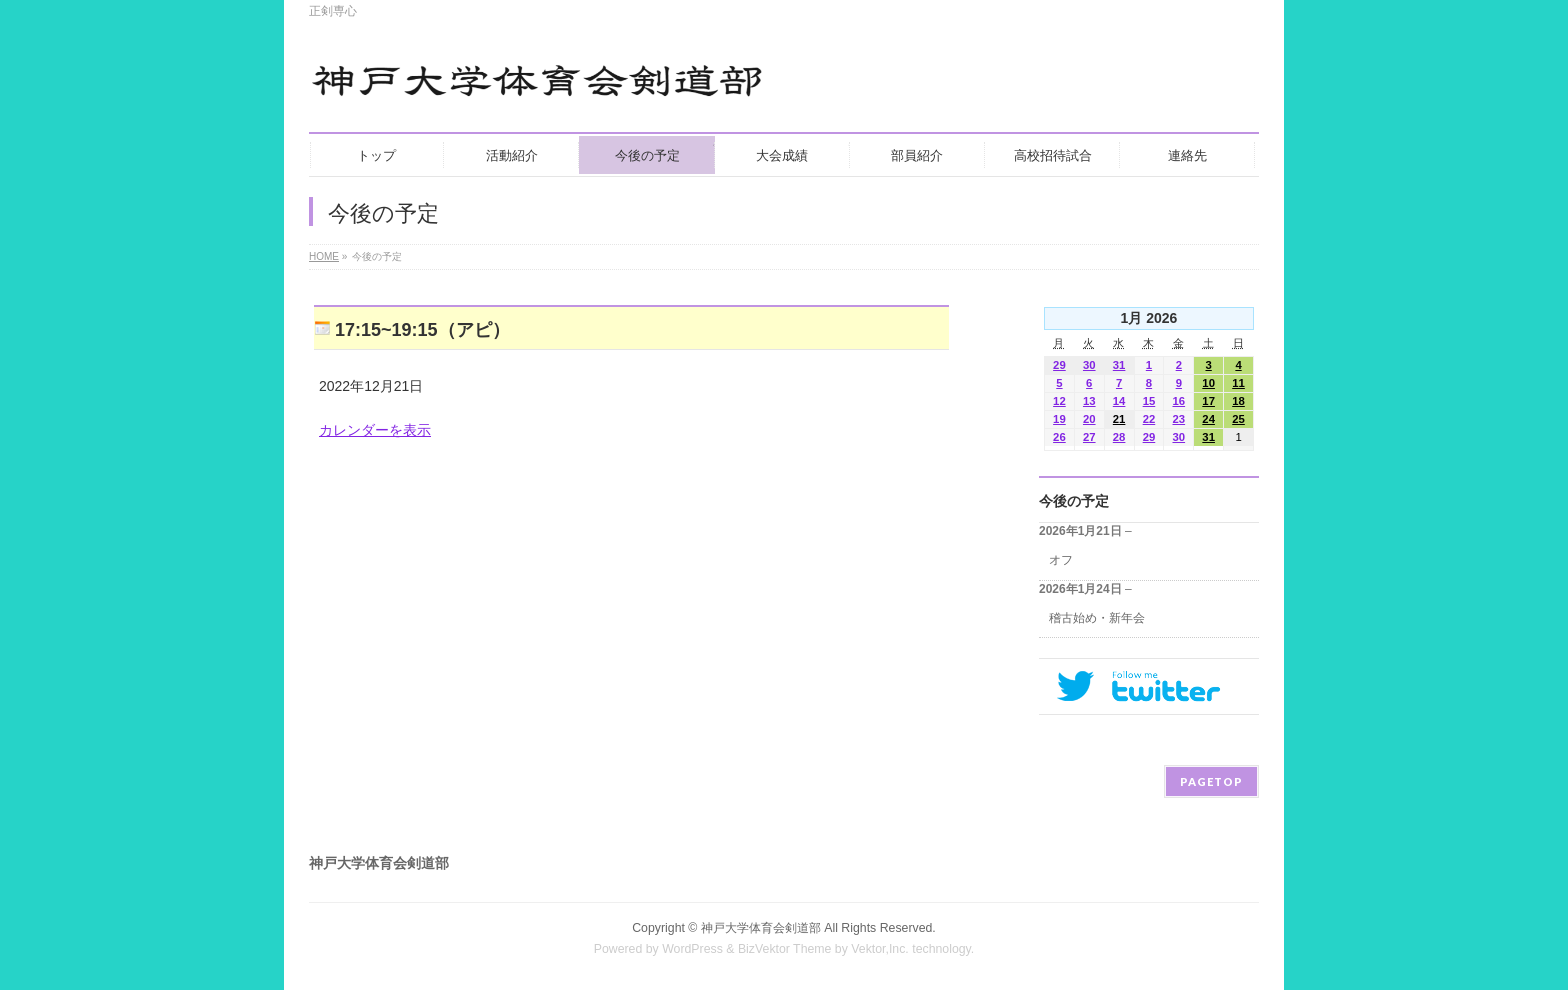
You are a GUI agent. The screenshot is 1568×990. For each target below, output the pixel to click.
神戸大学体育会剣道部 (761, 928)
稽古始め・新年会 (1097, 618)
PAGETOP (1211, 781)
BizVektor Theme (785, 949)
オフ (1061, 560)
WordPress (692, 949)
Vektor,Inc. (880, 949)
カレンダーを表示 (375, 430)
